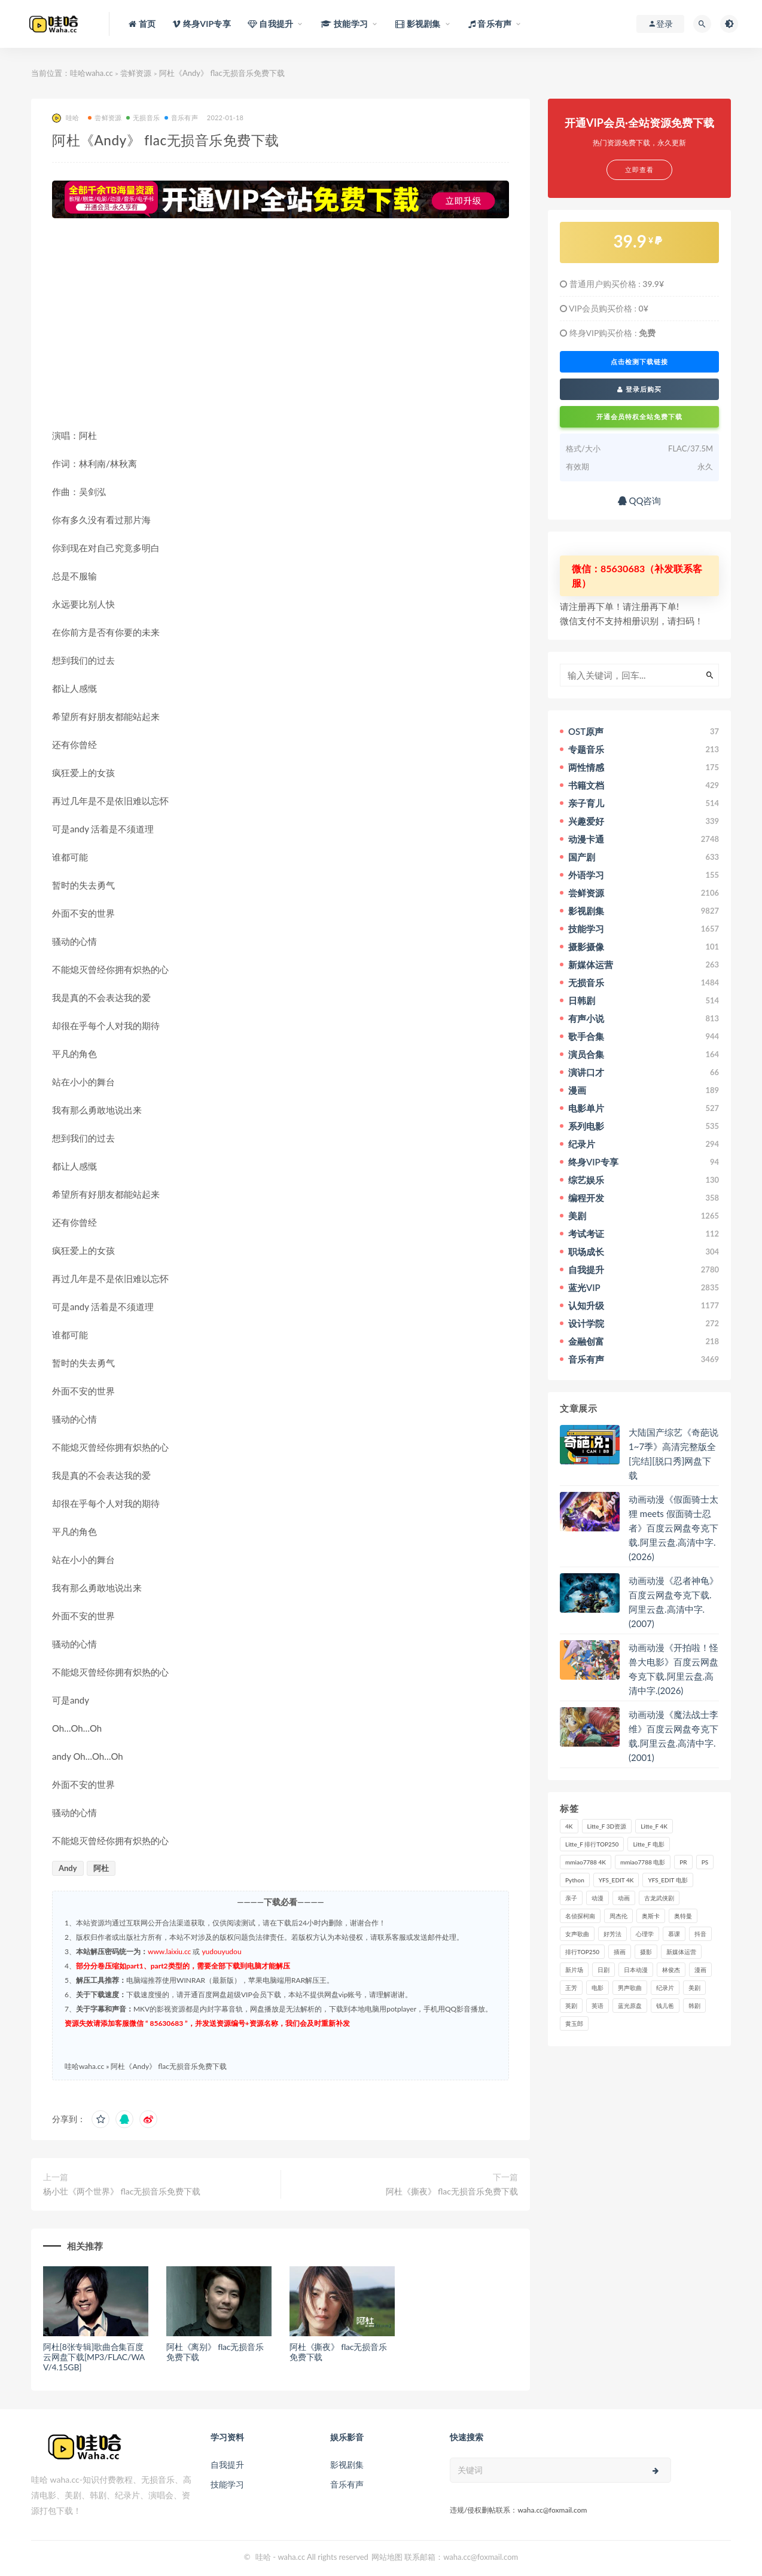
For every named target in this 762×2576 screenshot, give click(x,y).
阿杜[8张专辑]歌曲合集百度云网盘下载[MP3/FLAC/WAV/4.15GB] (94, 2357)
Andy (68, 1868)
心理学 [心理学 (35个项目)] (645, 1933)
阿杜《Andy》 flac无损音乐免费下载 (169, 2066)
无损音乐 (143, 117)
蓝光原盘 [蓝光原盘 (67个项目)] (630, 2005)
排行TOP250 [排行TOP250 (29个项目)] (582, 1951)
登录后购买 (639, 389)
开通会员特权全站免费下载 (639, 416)
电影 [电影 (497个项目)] (597, 1987)
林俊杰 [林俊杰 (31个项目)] (671, 1969)
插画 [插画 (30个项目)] (620, 1951)
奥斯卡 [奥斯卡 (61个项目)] (651, 1915)
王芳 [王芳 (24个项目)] (571, 1987)
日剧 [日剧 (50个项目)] (603, 1969)
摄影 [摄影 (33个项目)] (646, 1951)
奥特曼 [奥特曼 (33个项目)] (683, 1915)
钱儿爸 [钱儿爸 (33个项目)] (665, 2005)
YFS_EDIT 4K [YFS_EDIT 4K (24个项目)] (616, 1880)
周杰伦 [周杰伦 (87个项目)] (618, 1915)
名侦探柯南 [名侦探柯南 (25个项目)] (580, 1915)
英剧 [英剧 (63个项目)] (571, 2005)
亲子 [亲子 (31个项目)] (571, 1898)
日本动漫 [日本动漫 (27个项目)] (636, 1969)
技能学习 (227, 2484)
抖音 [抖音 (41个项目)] (700, 1933)
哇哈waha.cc (91, 73)
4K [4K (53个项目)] (569, 1826)
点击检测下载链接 (639, 361)
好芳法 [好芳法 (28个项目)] (612, 1933)
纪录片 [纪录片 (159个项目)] (665, 1987)
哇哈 (65, 118)
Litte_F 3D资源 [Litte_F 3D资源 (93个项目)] (607, 1826)
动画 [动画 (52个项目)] (624, 1898)
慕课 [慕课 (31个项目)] (674, 1933)
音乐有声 (181, 117)
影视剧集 (347, 2464)
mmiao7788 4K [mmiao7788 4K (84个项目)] (585, 1862)
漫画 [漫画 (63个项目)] (700, 1969)
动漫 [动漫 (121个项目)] (597, 1898)
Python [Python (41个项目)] (574, 1880)
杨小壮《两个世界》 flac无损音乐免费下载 (121, 2191)
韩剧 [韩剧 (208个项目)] (694, 2005)
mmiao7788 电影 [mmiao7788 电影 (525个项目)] (642, 1862)
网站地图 (387, 2557)
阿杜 (101, 1868)
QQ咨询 (640, 500)
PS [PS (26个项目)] (705, 1862)
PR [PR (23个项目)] (683, 1862)
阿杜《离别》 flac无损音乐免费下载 (214, 2352)
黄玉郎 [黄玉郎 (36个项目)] (574, 2023)
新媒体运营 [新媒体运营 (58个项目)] (681, 1951)
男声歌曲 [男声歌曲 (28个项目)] (630, 1987)
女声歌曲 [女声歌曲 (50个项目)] (577, 1933)
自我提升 (227, 2464)
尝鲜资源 (135, 73)
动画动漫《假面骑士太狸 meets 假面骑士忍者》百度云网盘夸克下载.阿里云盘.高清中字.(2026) (673, 1528)
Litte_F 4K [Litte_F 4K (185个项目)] (654, 1826)
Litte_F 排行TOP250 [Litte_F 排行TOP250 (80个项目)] (591, 1844)
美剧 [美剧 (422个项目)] (694, 1987)
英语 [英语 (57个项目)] (597, 2005)
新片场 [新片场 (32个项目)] (574, 1969)
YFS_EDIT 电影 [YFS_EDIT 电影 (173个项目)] (667, 1880)
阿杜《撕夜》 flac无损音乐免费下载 (452, 2191)
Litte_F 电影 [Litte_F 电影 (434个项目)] (648, 1844)
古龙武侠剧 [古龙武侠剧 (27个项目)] (659, 1898)
